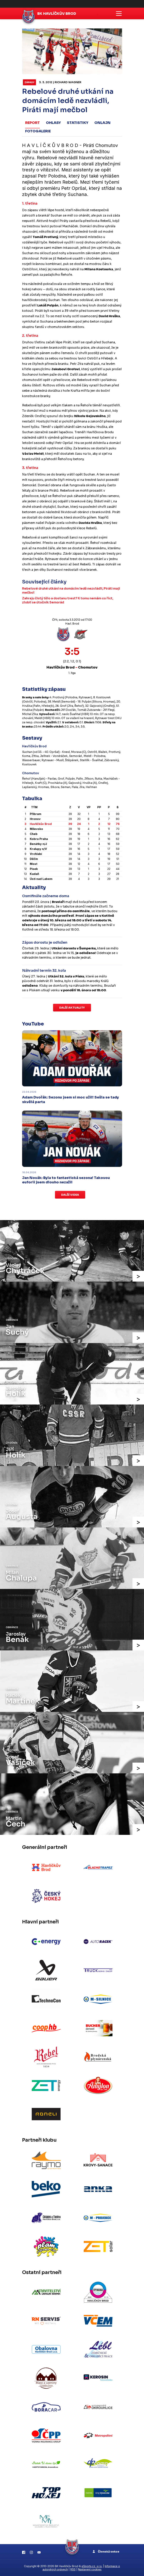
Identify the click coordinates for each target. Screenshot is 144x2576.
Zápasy (29, 82)
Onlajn (102, 123)
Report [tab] (32, 123)
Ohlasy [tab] (53, 123)
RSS (73, 2569)
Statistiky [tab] (77, 123)
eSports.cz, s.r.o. (92, 2566)
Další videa (70, 1194)
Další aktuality (72, 1007)
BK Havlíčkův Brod (56, 14)
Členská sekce (106, 2551)
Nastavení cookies (90, 2569)
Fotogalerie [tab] (38, 131)
